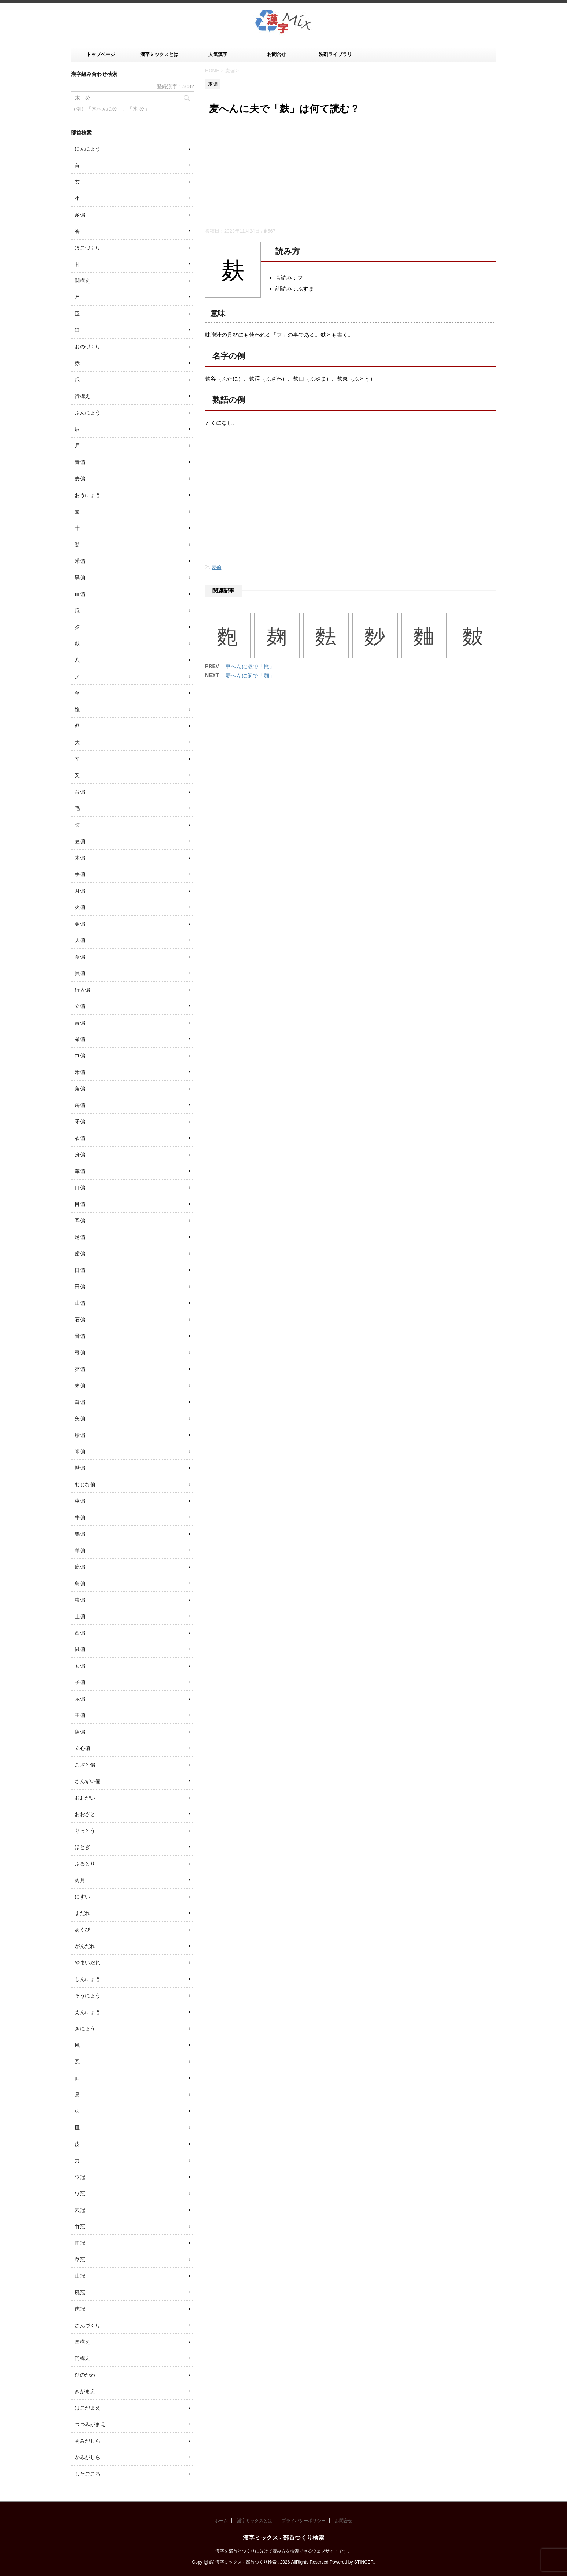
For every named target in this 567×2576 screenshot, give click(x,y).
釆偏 (80, 561)
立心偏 (82, 1748)
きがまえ (85, 2391)
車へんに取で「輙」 (250, 666)
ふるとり (85, 1864)
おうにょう (87, 495)
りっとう (85, 1831)
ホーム (221, 2520)
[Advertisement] (350, 173)
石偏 (80, 1319)
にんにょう (87, 149)
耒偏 (80, 1385)
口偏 (80, 1188)
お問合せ (276, 54)
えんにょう (87, 2012)
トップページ (100, 54)
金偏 (80, 924)
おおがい (85, 1798)
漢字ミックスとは (159, 54)
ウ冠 (80, 2177)
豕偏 (80, 215)
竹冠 (80, 2226)
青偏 (80, 462)
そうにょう (87, 1996)
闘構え (82, 281)
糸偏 (80, 1039)
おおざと (85, 1814)
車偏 (80, 1501)
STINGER (364, 2562)
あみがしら (87, 2441)
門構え (82, 2358)
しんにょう (87, 1979)
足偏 (80, 1237)
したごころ (87, 2474)
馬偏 (80, 1534)
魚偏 (80, 1732)
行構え (82, 396)
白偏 (80, 1402)
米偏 (80, 1451)
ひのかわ (85, 2375)
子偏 (80, 1682)
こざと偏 (85, 1765)
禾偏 (80, 1072)
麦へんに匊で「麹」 (250, 675)
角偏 (80, 1089)
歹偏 (80, 1369)
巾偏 (80, 1056)
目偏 (80, 1204)
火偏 (80, 907)
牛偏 (80, 1517)
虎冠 (80, 2309)
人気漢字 (217, 54)
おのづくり (87, 347)
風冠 (80, 2292)
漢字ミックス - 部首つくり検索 (283, 2538)
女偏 (80, 1666)
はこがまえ (87, 2408)
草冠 (80, 2259)
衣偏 (80, 1138)
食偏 (80, 957)
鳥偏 (80, 1583)
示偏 (80, 1699)
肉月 (80, 1880)
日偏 (80, 1270)
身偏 (80, 1155)
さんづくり (87, 2325)
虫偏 (80, 1600)
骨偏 (80, 1336)
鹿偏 (80, 1567)
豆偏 (80, 841)
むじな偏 (85, 1484)
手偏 (80, 874)
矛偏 (80, 1122)
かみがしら (87, 2457)
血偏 (80, 594)
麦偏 (216, 567)
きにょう (85, 2028)
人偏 (80, 940)
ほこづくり (87, 248)
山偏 (80, 1303)
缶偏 (80, 1105)
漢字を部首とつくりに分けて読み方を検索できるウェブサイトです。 (283, 2551)
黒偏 (80, 577)
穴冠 (80, 2210)
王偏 (80, 1715)
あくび (82, 1930)
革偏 (80, 1171)
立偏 (80, 1006)
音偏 (80, 792)
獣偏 (80, 1468)
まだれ (82, 1913)
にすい (82, 1897)
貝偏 (80, 973)
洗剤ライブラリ (335, 54)
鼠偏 (80, 1649)
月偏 (80, 891)
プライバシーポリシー (304, 2520)
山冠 (80, 2276)
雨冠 (80, 2243)
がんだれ (85, 1946)
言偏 (80, 1023)
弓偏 (80, 1352)
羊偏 (80, 1550)
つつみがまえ (90, 2424)
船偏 (80, 1435)
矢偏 (80, 1418)
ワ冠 (80, 2193)
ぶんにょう (87, 413)
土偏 (80, 1616)
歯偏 (80, 1253)
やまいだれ (87, 1963)
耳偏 (80, 1221)
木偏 (80, 858)
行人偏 (82, 990)
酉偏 (80, 1633)
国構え (82, 2342)
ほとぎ (82, 1847)
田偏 (80, 1286)
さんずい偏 (87, 1781)
